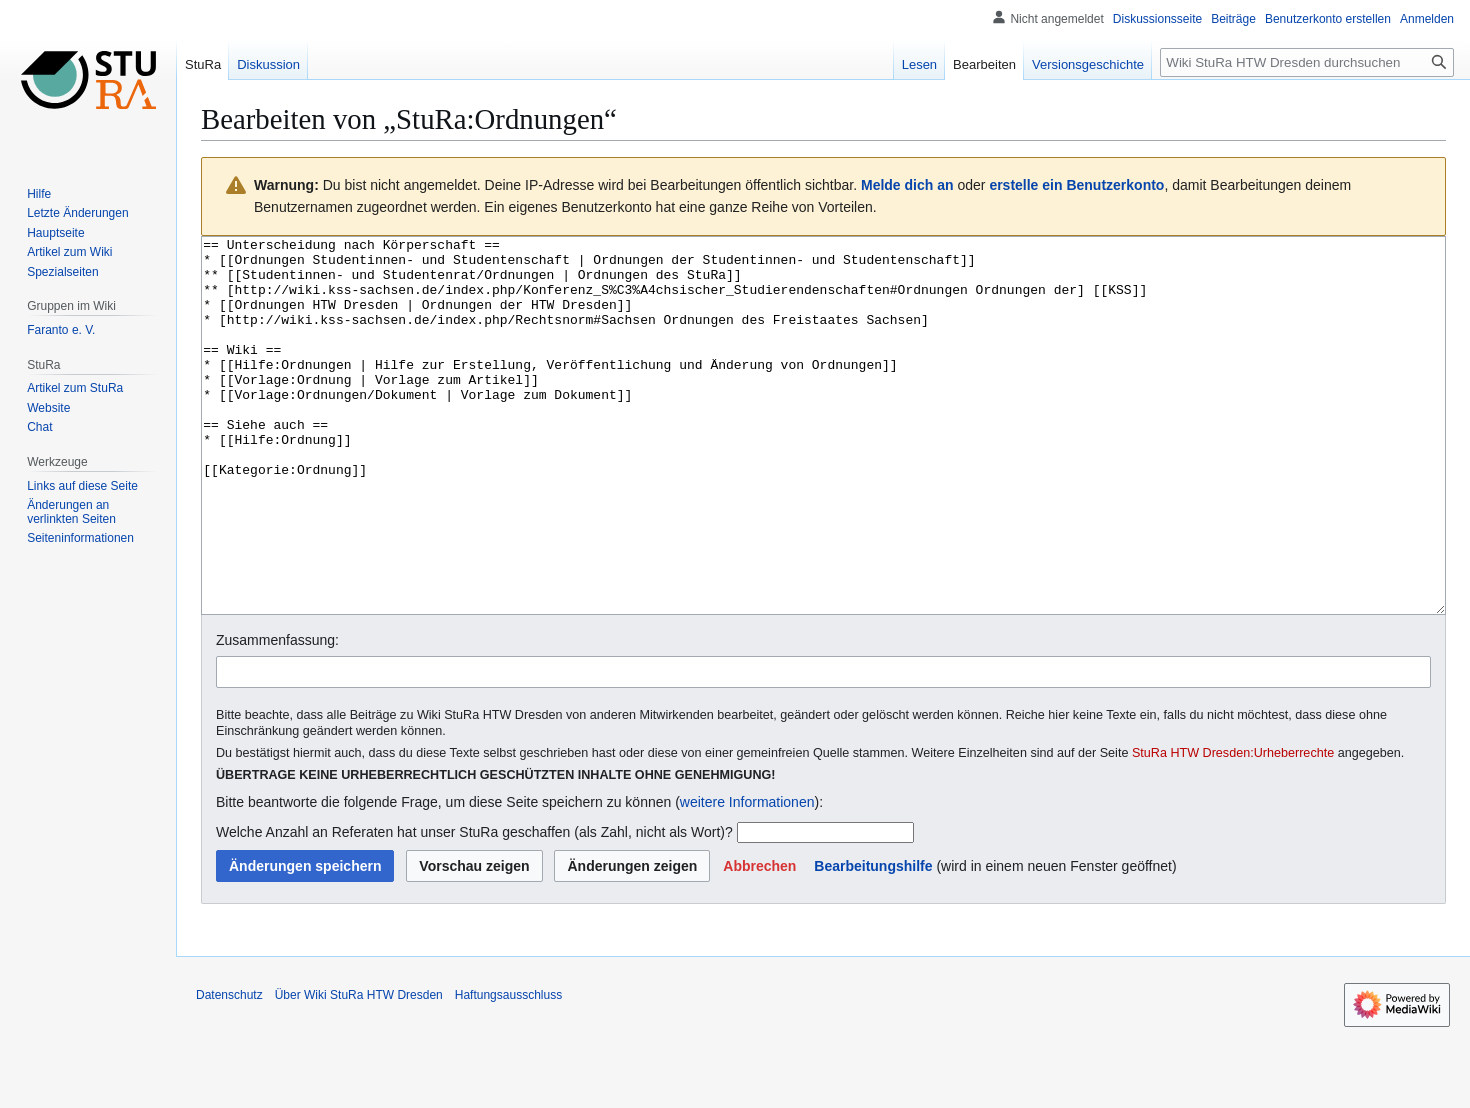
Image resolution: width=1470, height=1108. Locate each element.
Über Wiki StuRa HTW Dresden (359, 1070)
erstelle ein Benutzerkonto (1076, 185)
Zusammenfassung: (277, 715)
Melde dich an (907, 185)
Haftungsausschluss (508, 1070)
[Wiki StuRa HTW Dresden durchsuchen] (1307, 62)
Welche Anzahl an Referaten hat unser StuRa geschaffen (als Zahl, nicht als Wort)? (474, 907)
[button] (759, 941)
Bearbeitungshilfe (873, 941)
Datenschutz (229, 1070)
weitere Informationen (747, 877)
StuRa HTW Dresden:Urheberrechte (1233, 828)
